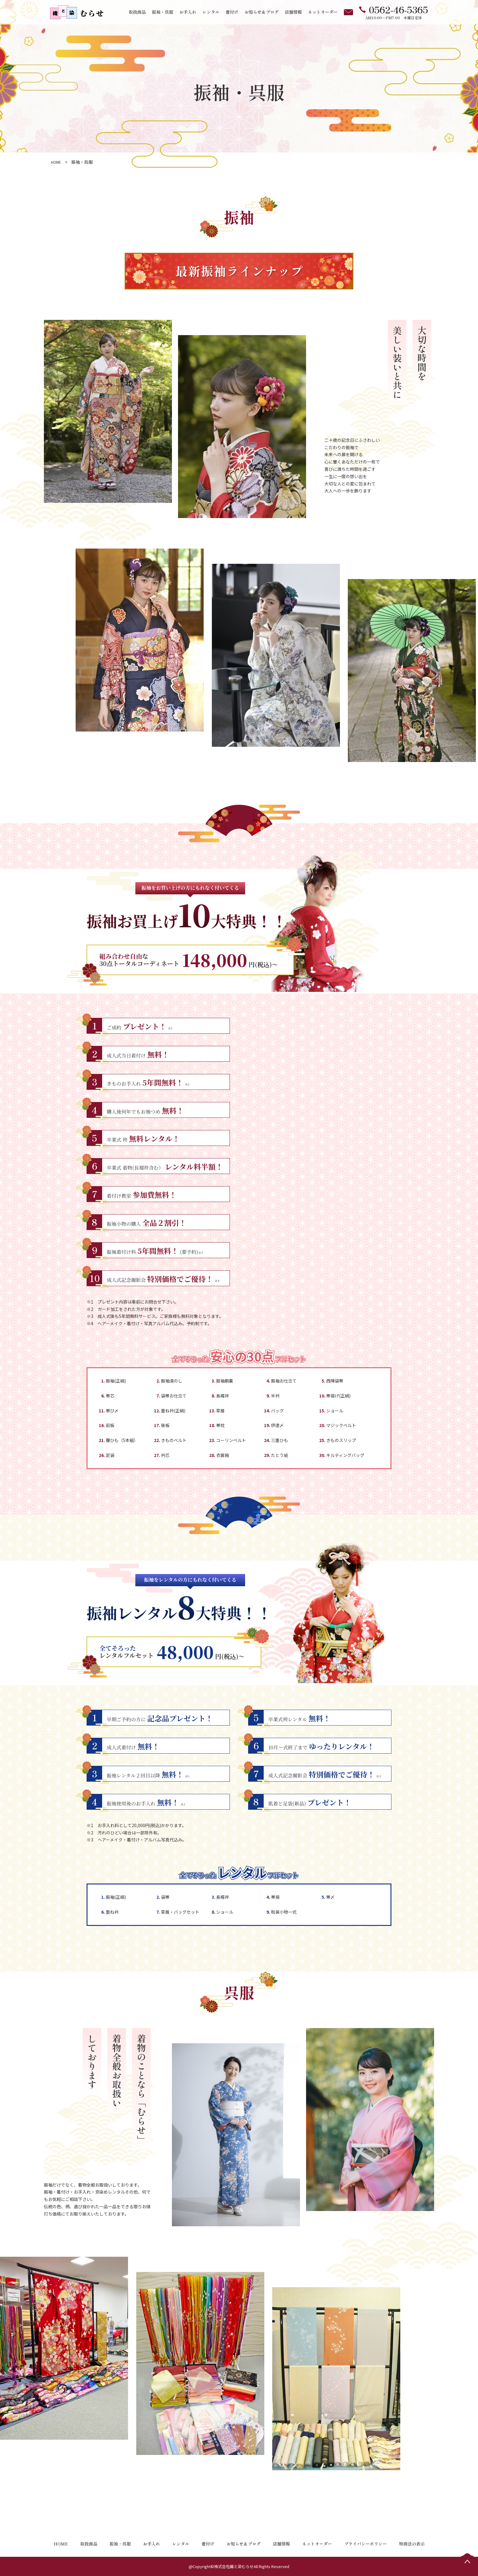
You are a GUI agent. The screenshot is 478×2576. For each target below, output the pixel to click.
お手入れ (187, 12)
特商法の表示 (412, 2544)
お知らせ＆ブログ (261, 12)
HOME (61, 2544)
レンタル (210, 12)
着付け (232, 12)
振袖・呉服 (162, 12)
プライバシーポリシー (365, 2544)
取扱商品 (137, 12)
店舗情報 (293, 12)
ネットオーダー (323, 12)
